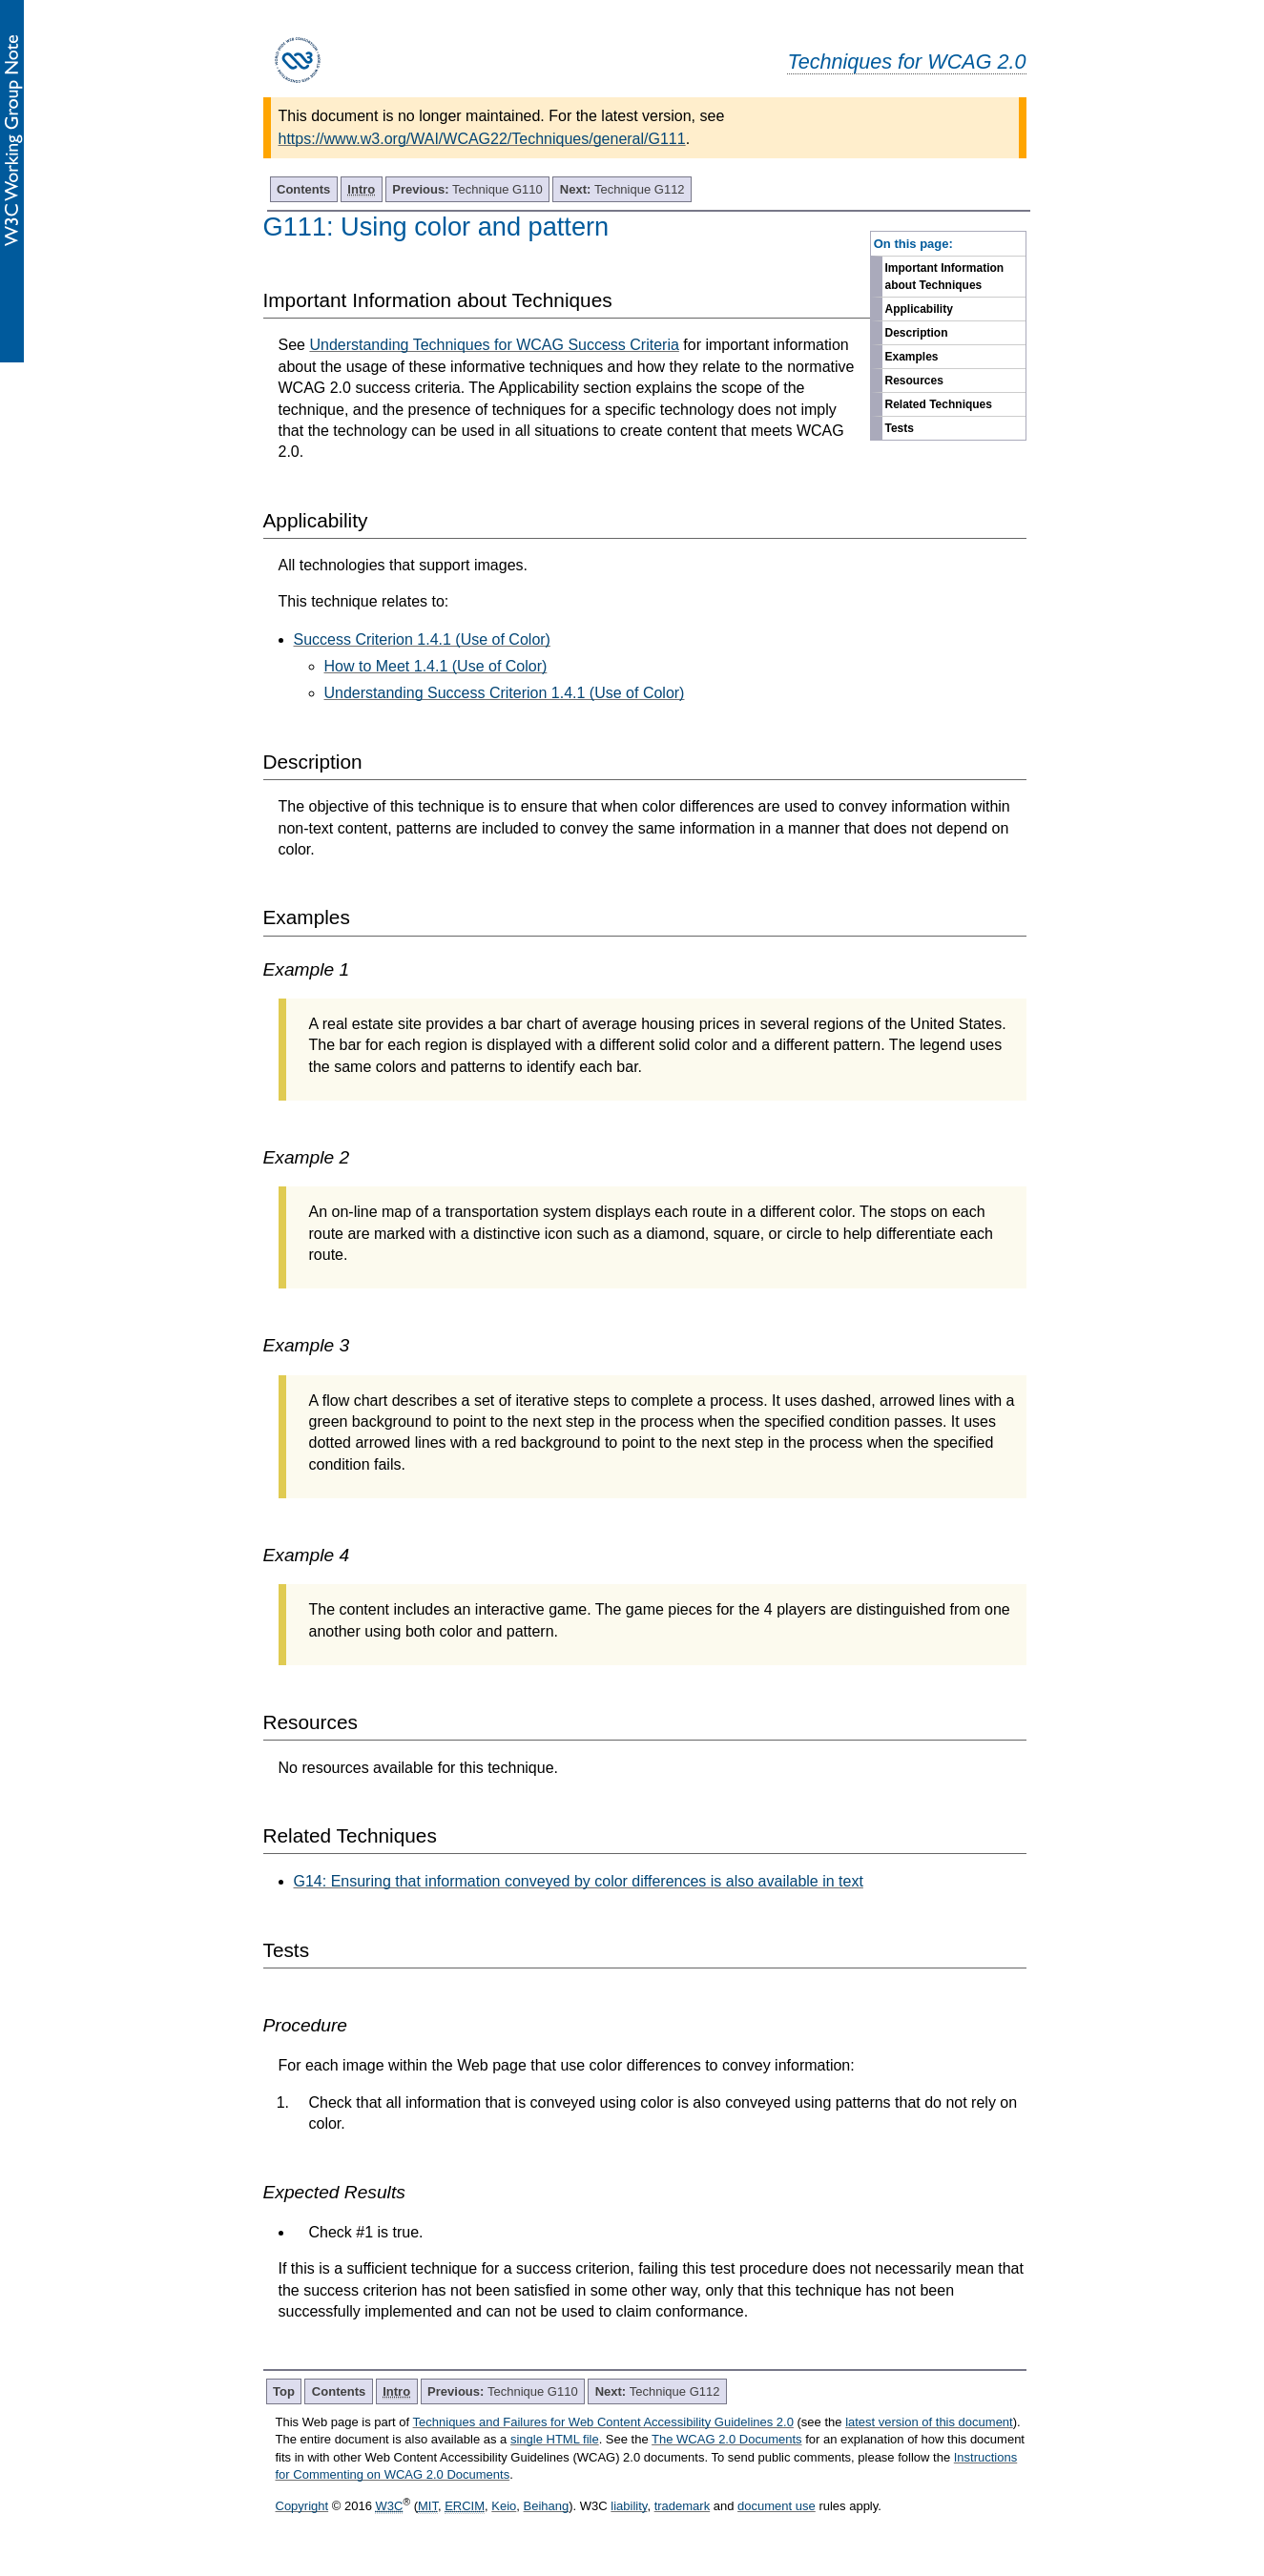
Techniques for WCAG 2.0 (906, 61)
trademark (682, 2506)
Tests (899, 428)
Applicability (919, 309)
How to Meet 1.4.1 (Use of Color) (436, 666)
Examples (912, 356)
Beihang (547, 2506)
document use (776, 2506)
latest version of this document (929, 2422)
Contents (303, 189)
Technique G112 (622, 189)
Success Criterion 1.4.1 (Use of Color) (422, 639)
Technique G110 (467, 189)
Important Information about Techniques (945, 276)
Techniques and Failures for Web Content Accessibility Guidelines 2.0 (603, 2422)
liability (629, 2506)
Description (916, 333)
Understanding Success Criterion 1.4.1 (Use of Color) (504, 693)
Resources (914, 380)
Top (284, 2391)
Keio (503, 2506)
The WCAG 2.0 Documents (727, 2439)
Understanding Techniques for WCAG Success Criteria (493, 345)
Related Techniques (938, 404)
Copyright (302, 2506)
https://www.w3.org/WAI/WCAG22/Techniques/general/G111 (482, 139)
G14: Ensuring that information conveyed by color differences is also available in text (578, 1881)
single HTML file (554, 2439)
